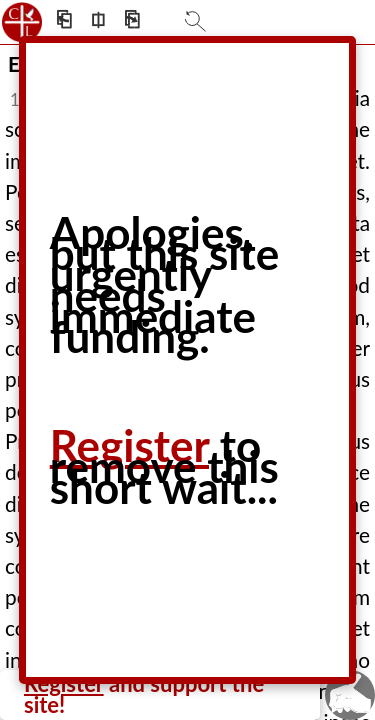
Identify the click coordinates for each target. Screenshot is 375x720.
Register (129, 445)
